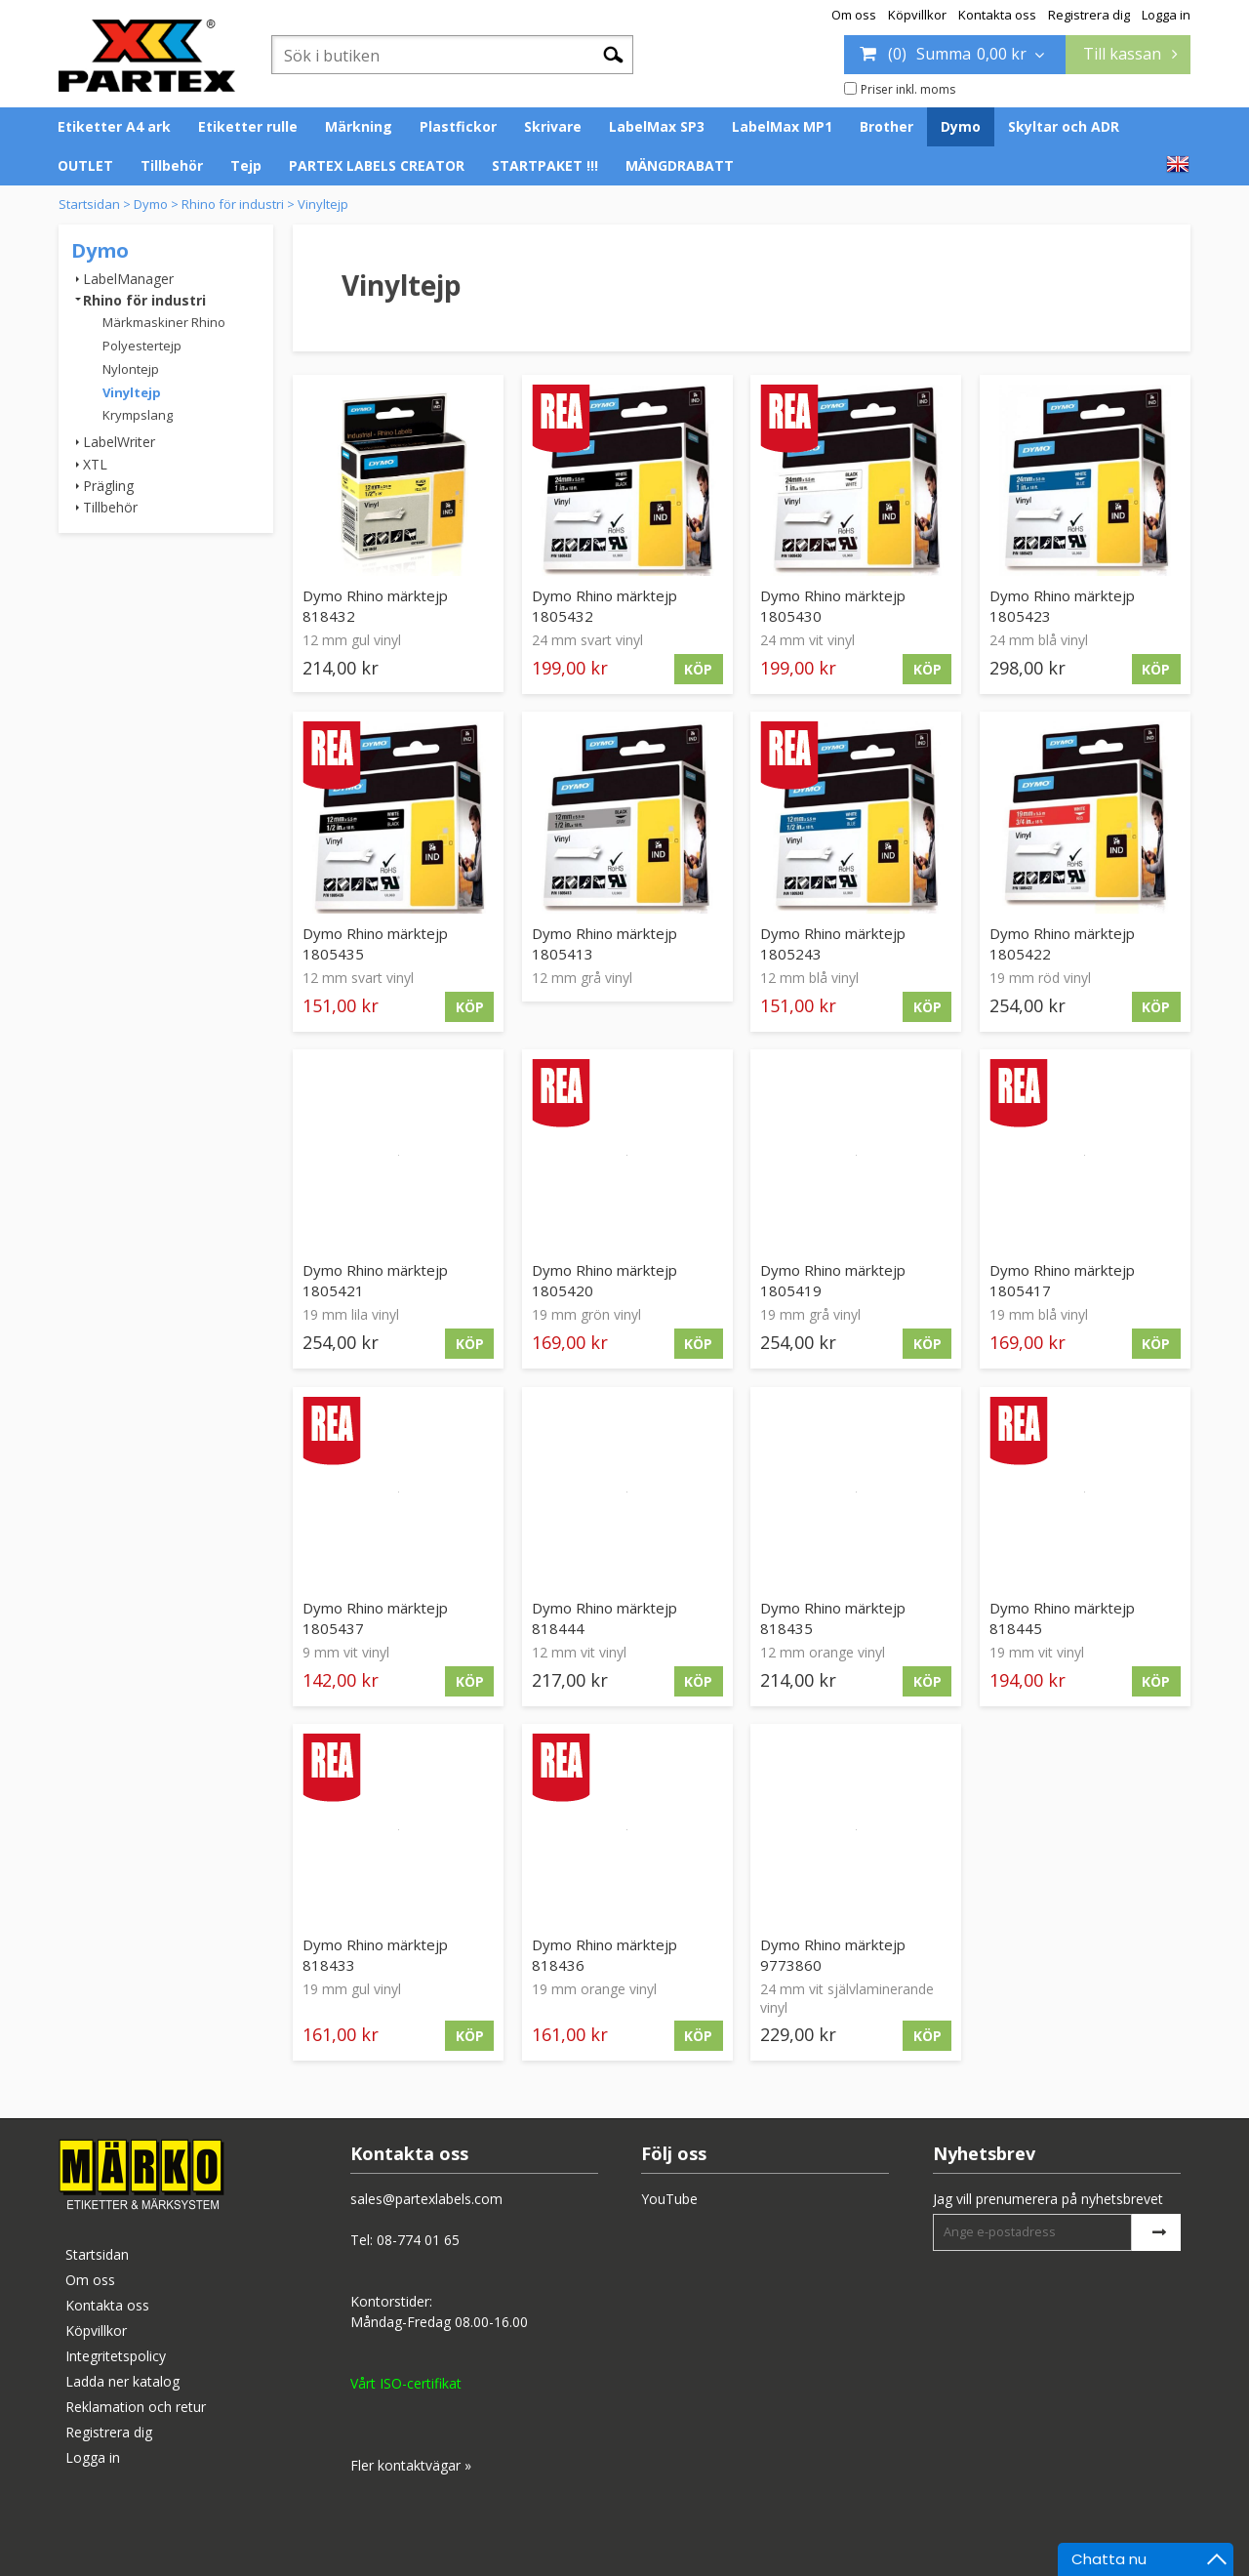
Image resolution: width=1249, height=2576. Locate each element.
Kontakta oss (997, 14)
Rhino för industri (232, 204)
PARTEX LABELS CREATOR (376, 165)
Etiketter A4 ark (114, 126)
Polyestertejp (141, 345)
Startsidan (89, 204)
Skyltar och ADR (1063, 126)
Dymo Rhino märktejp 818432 (375, 606)
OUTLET (85, 165)
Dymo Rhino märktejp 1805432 (604, 606)
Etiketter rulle (248, 126)
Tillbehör (172, 165)
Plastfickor (458, 126)
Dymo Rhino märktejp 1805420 (604, 1280)
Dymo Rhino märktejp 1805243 (833, 943)
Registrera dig (1089, 14)
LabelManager (128, 278)
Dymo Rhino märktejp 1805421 (375, 1280)
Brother (886, 126)
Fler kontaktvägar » (410, 2465)
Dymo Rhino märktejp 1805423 (1062, 606)
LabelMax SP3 (657, 126)
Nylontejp (130, 369)
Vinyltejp (323, 204)
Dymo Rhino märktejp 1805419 (833, 1280)
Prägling (108, 485)
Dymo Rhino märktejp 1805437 (375, 1618)
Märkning (358, 126)
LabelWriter (119, 441)
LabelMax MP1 (782, 126)
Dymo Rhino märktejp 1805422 (1062, 943)
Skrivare (553, 126)
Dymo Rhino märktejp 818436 (604, 1955)
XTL (95, 464)
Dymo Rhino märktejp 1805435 (375, 943)
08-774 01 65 (418, 2239)
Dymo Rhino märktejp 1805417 (1062, 1280)
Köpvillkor (917, 14)
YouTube (669, 2198)
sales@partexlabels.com (426, 2198)
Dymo (961, 126)
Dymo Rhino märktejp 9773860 (833, 1955)
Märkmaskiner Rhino (163, 322)
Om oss (853, 14)
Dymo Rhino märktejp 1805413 (604, 943)
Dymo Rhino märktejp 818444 (604, 1618)
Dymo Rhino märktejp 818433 (375, 1955)
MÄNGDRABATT (679, 165)
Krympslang (137, 415)
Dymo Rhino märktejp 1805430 (833, 606)
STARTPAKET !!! (545, 165)
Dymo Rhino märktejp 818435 (833, 1618)
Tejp (246, 165)
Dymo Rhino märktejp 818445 (1062, 1618)
